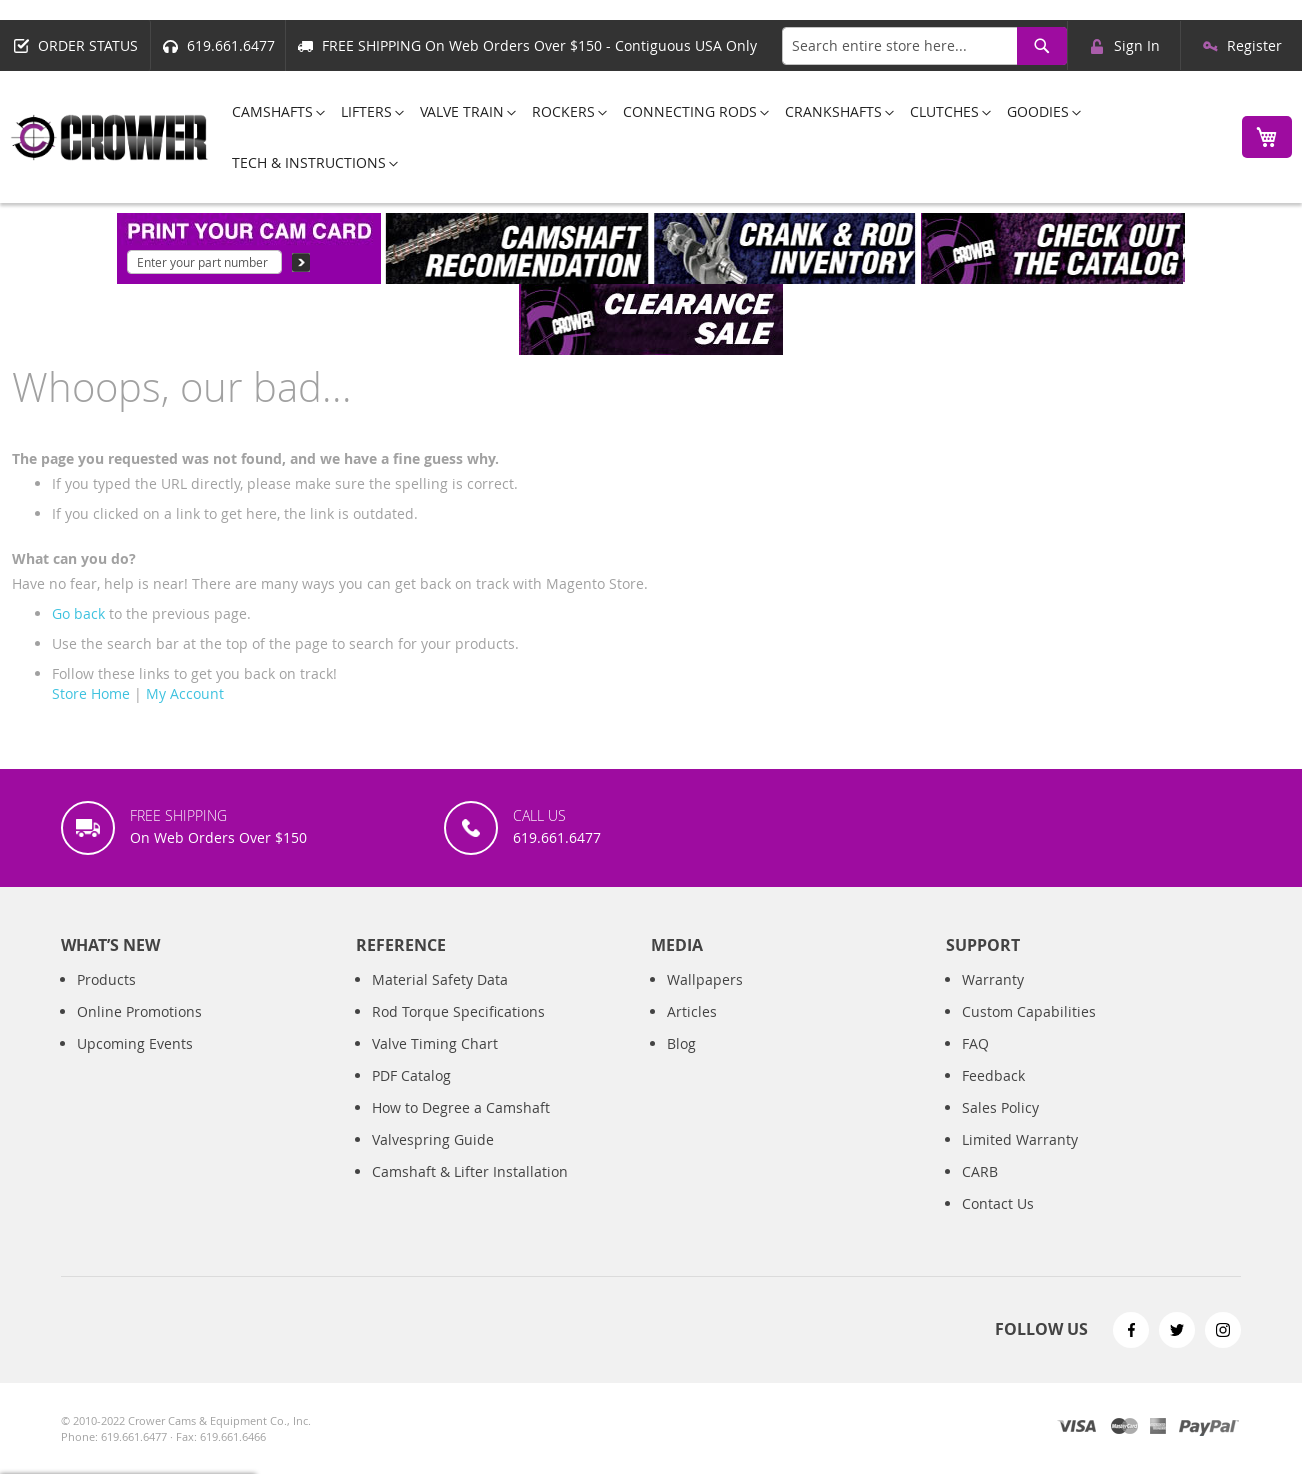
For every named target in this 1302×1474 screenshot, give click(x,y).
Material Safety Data (440, 979)
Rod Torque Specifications (458, 1011)
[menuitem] (272, 111)
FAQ (975, 1043)
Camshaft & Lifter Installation (470, 1171)
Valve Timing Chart (435, 1043)
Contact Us (998, 1203)
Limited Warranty (1020, 1139)
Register (1254, 45)
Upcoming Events (135, 1043)
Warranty (993, 979)
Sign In (1137, 45)
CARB (980, 1171)
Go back (78, 613)
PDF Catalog (411, 1075)
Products (106, 979)
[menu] (719, 137)
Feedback (993, 1075)
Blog (681, 1043)
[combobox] (924, 46)
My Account (185, 693)
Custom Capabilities (1029, 1011)
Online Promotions (139, 1011)
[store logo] (110, 137)
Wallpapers (705, 979)
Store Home (91, 693)
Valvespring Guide (433, 1139)
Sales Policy (1000, 1107)
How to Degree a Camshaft (461, 1107)
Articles (692, 1011)
